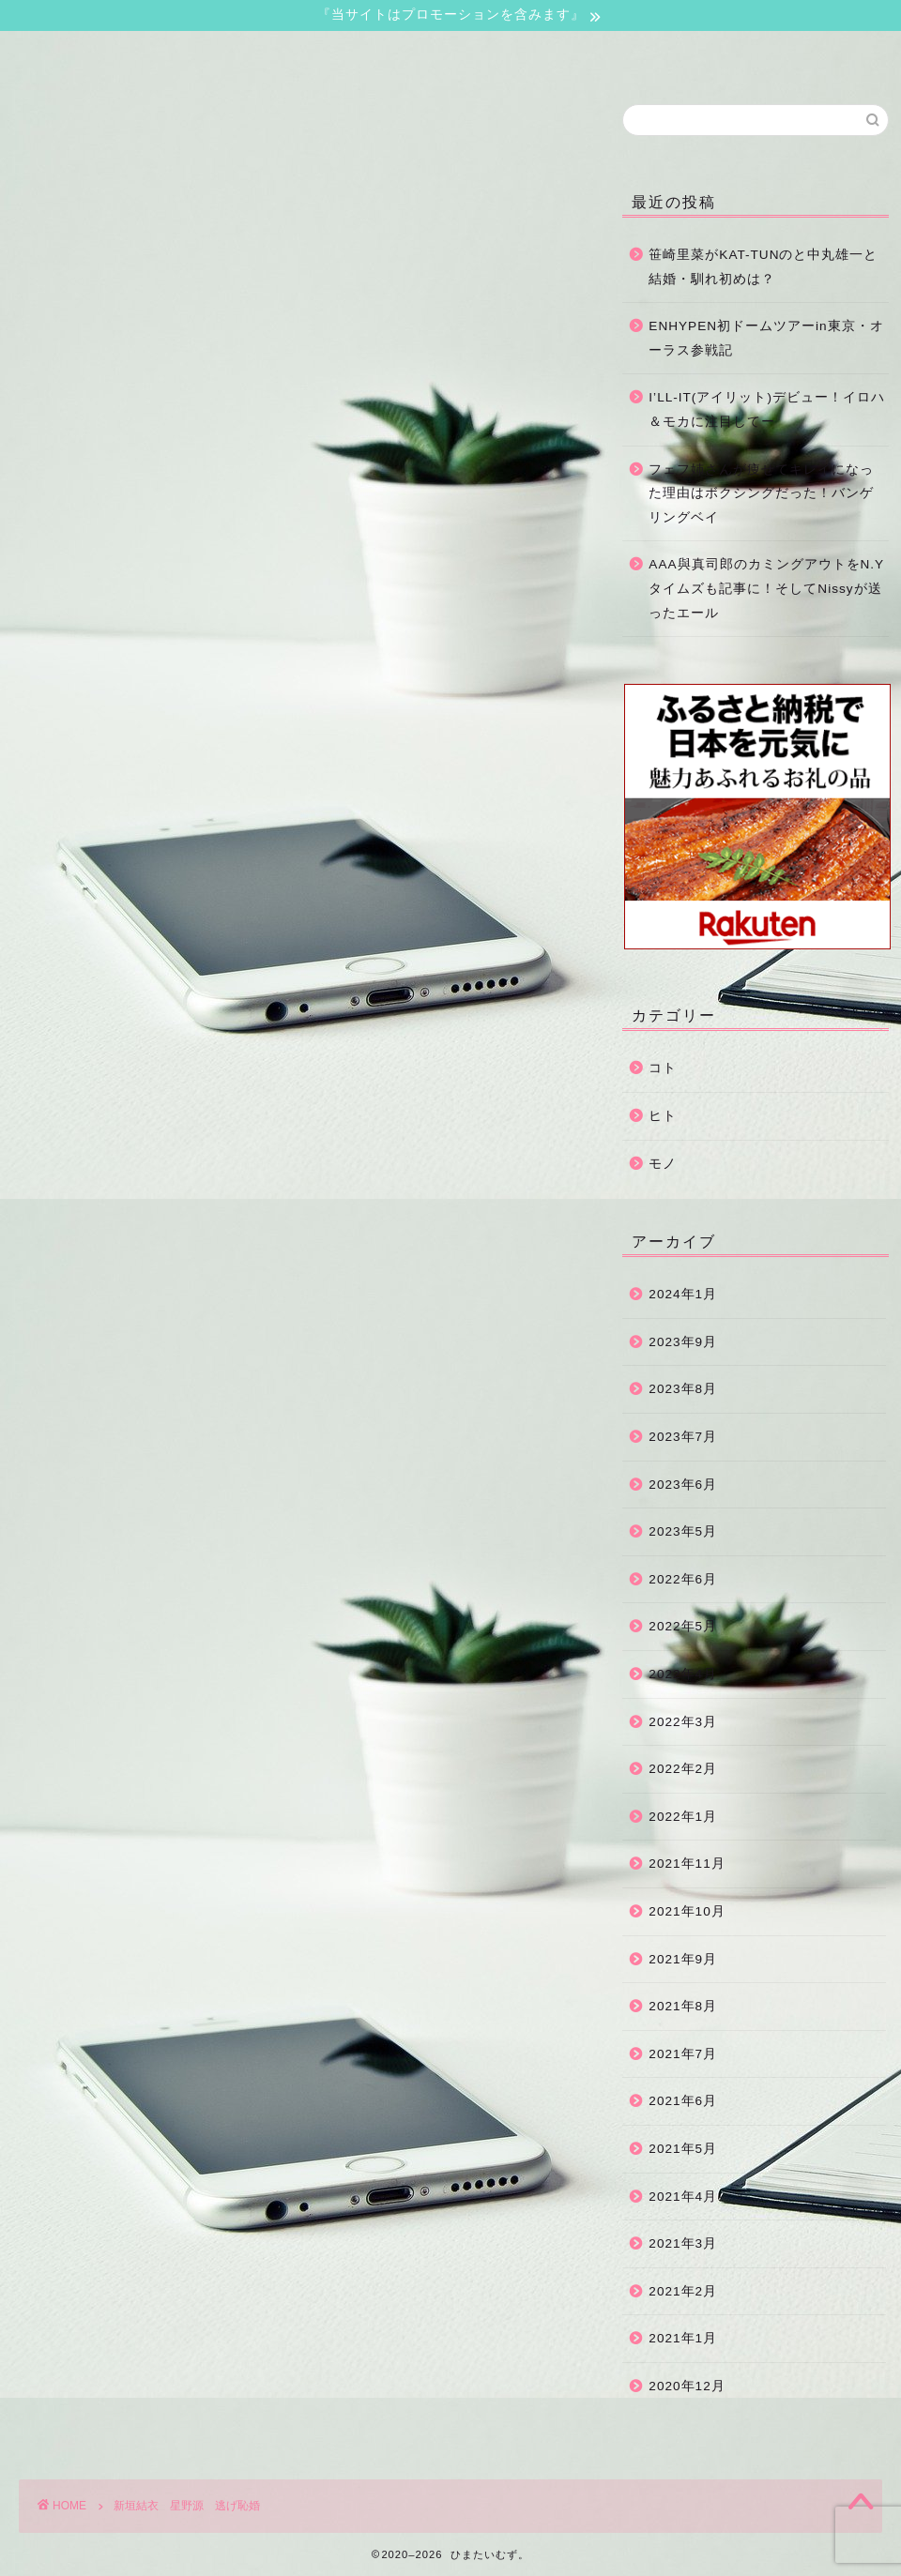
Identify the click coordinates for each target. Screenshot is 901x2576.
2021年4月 (683, 2197)
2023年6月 (683, 1484)
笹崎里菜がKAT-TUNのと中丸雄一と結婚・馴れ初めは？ (763, 267)
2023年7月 (683, 1437)
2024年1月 (683, 1294)
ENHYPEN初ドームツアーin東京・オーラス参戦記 (766, 338)
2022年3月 (683, 1722)
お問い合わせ (293, 54)
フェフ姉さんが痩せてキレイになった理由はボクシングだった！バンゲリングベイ (761, 493)
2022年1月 (683, 1817)
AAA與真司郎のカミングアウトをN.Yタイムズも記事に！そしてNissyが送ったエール (766, 588)
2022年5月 (683, 1626)
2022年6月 (683, 1579)
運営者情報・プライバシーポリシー (660, 59)
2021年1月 (683, 2338)
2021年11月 (687, 1863)
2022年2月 (683, 1769)
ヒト (663, 1116)
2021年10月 (687, 1911)
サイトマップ (475, 54)
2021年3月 (683, 2243)
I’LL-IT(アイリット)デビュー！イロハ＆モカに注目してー (767, 409)
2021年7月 (683, 2054)
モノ (663, 1164)
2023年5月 (683, 1531)
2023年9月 (683, 1342)
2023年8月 (683, 1389)
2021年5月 (683, 2149)
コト (663, 1068)
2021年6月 (683, 2101)
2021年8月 (683, 2006)
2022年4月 (683, 1674)
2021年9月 (683, 1959)
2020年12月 (687, 2386)
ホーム (111, 54)
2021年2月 (683, 2291)
